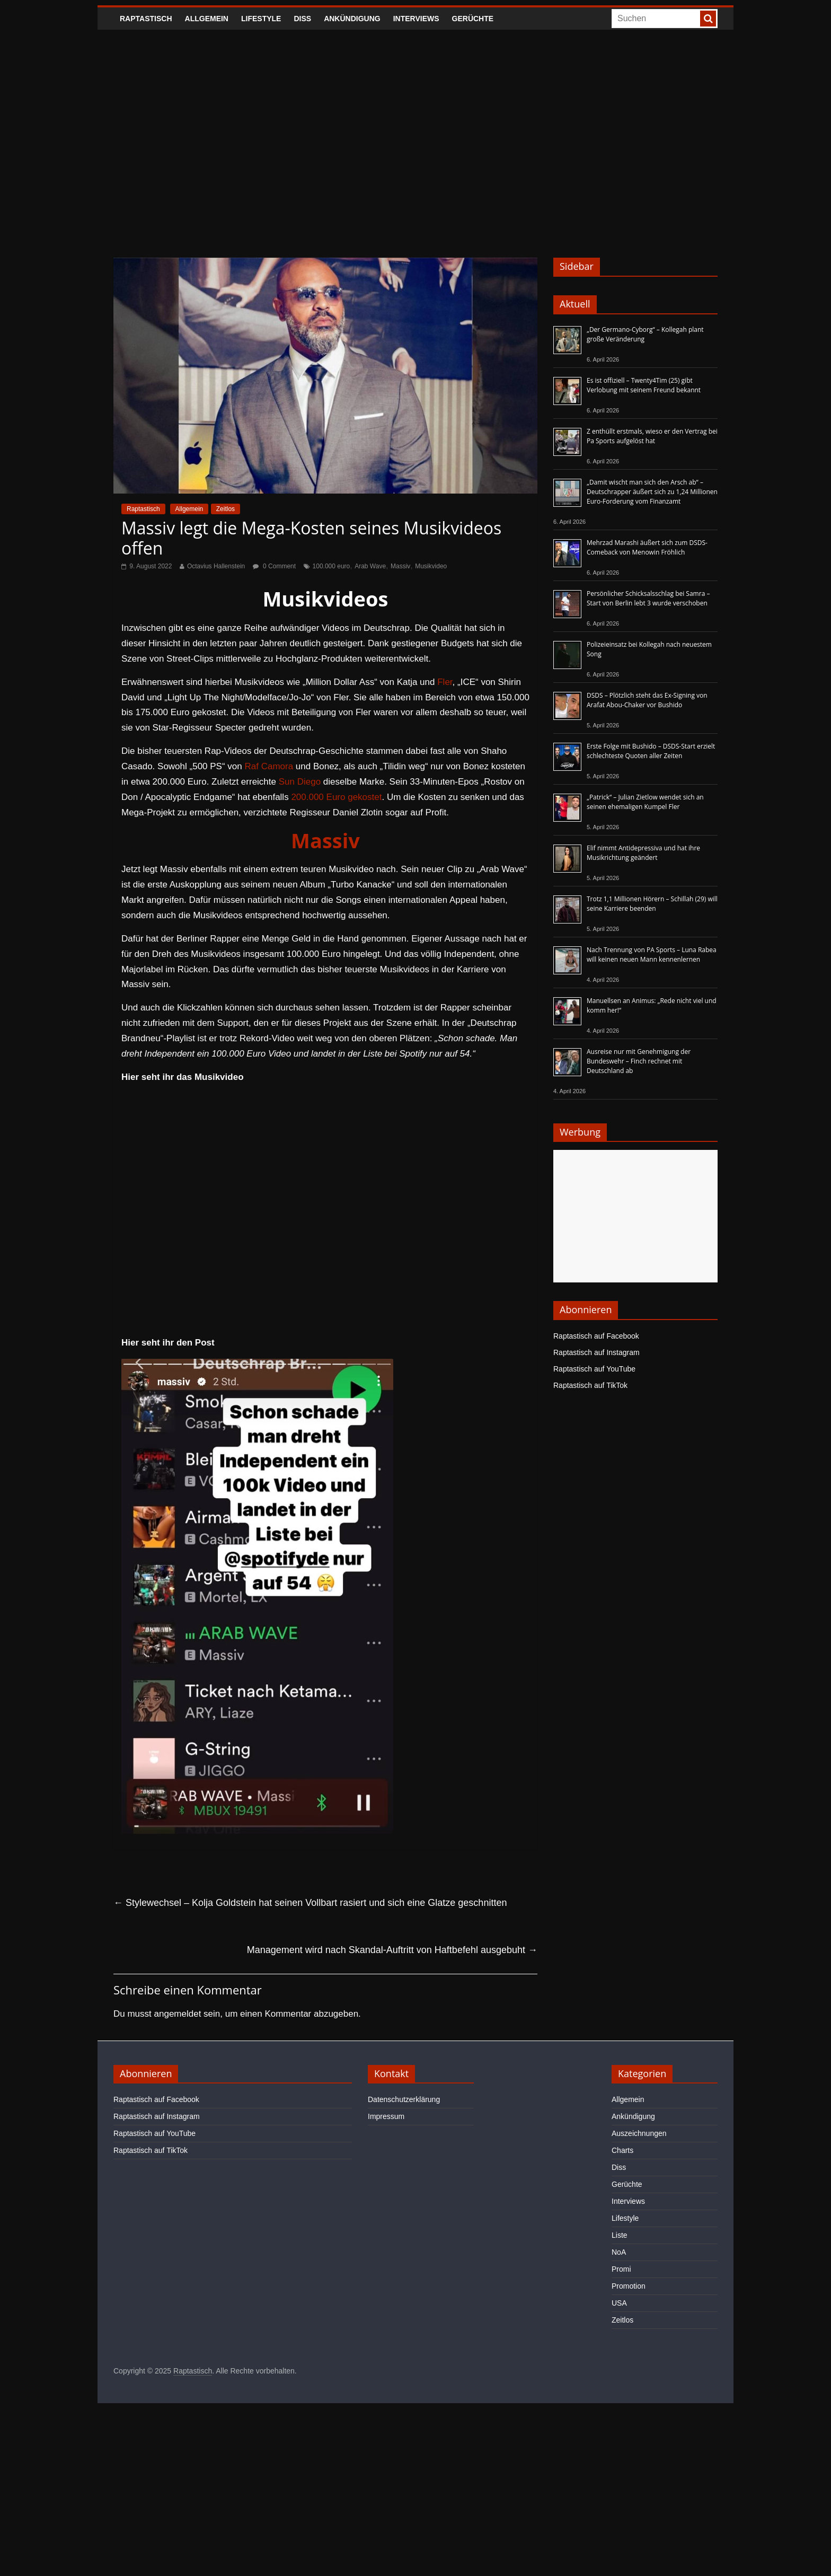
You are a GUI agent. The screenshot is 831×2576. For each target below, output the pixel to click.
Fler (444, 682)
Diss (302, 18)
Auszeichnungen (639, 2133)
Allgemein (206, 18)
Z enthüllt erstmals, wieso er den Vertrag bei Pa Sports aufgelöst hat (652, 436)
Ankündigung (352, 18)
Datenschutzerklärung (404, 2099)
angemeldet (177, 2014)
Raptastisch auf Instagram (596, 1352)
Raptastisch (146, 18)
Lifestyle (261, 18)
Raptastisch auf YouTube (594, 1369)
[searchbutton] (708, 19)
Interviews (416, 18)
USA (619, 2303)
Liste (619, 2235)
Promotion (629, 2286)
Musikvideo (431, 566)
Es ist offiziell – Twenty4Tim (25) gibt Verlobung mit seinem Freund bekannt (644, 385)
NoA (619, 2252)
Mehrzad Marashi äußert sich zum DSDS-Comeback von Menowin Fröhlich (647, 547)
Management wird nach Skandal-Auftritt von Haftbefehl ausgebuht (392, 1950)
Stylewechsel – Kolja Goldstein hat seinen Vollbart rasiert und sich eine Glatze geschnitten (310, 1902)
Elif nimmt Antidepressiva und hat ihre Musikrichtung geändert (643, 852)
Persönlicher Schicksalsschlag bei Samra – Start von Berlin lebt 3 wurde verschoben (648, 598)
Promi (621, 2269)
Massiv (400, 566)
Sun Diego (300, 782)
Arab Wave (370, 566)
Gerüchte (473, 18)
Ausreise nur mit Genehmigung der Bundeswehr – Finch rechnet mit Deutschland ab (639, 1061)
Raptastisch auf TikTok (590, 1385)
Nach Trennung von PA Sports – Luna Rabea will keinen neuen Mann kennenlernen (652, 954)
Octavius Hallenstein (216, 566)
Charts (622, 2150)
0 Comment (274, 566)
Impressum (386, 2116)
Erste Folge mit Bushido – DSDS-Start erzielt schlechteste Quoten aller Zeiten (651, 751)
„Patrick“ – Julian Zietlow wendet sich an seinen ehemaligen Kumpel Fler (645, 802)
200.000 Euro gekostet (336, 797)
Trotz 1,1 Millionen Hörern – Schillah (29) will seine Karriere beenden (652, 903)
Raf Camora (268, 766)
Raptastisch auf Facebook (596, 1336)
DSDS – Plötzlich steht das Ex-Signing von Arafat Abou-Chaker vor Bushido (647, 700)
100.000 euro (331, 566)
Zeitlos (225, 509)
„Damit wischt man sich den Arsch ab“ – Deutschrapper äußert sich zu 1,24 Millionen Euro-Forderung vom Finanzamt (652, 492)
